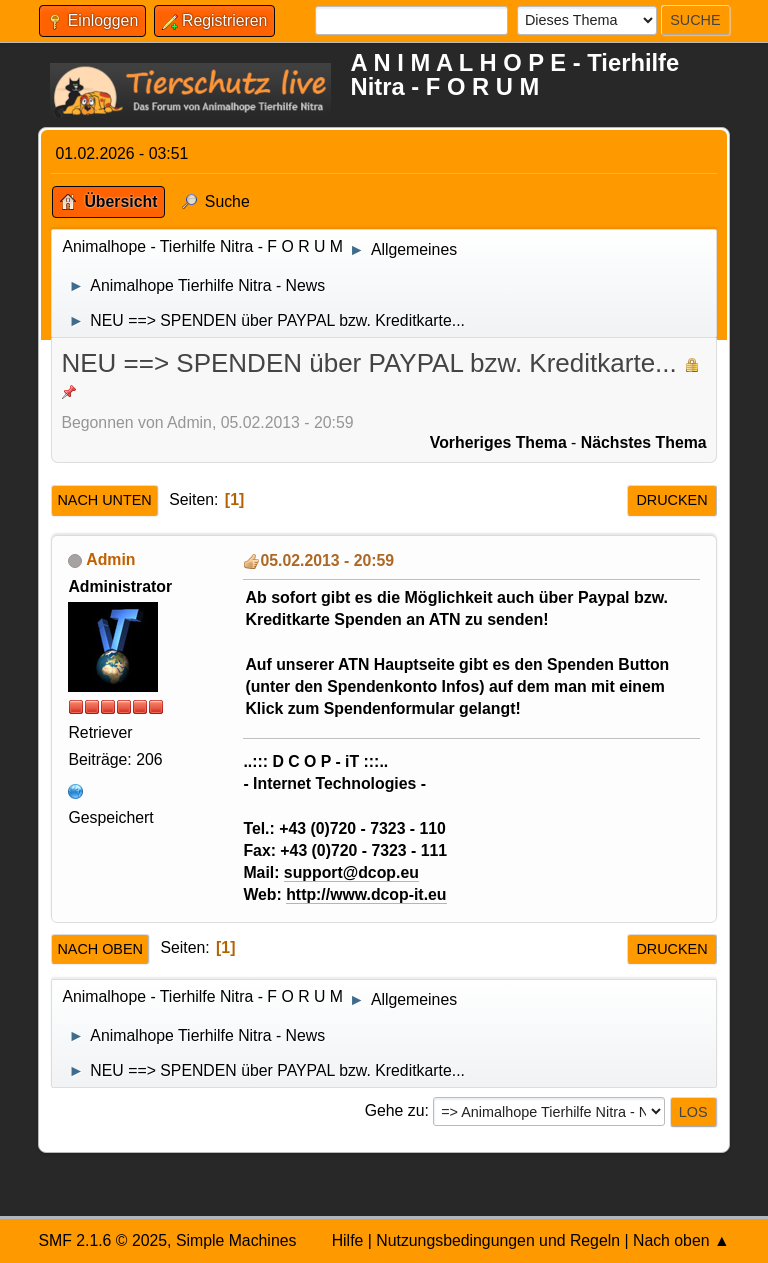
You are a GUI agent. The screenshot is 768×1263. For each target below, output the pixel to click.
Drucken (671, 500)
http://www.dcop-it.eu (366, 894)
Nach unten (104, 500)
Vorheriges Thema (498, 442)
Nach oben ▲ (681, 1240)
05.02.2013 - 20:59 (327, 560)
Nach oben (100, 949)
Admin (110, 559)
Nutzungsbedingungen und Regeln (498, 1240)
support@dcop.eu (351, 872)
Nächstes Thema (644, 442)
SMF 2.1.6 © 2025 (102, 1240)
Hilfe (348, 1240)
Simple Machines (236, 1240)
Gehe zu (395, 1110)
